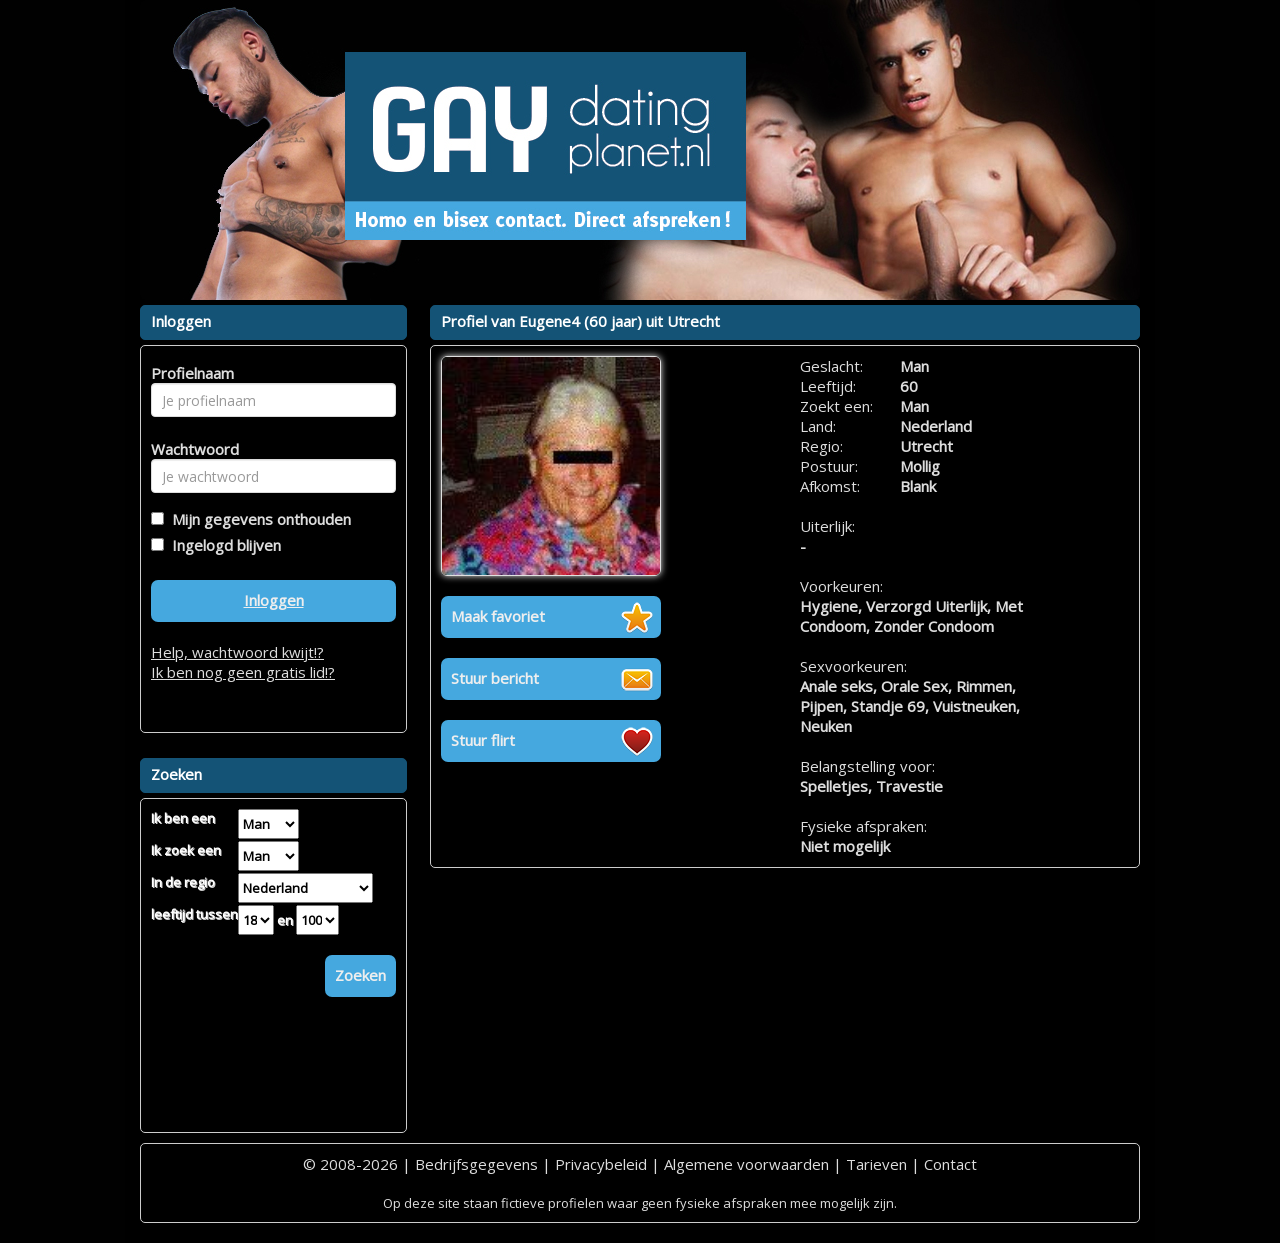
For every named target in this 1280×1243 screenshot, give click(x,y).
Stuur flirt (483, 740)
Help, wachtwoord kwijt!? (237, 652)
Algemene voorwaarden (746, 1164)
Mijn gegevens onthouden (257, 519)
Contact (950, 1164)
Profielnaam (189, 373)
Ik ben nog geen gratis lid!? (243, 672)
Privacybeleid (601, 1164)
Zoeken (360, 975)
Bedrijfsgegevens (476, 1164)
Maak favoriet (498, 616)
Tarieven (876, 1164)
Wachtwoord (189, 449)
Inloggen (274, 600)
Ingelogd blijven (222, 545)
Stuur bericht (495, 678)
